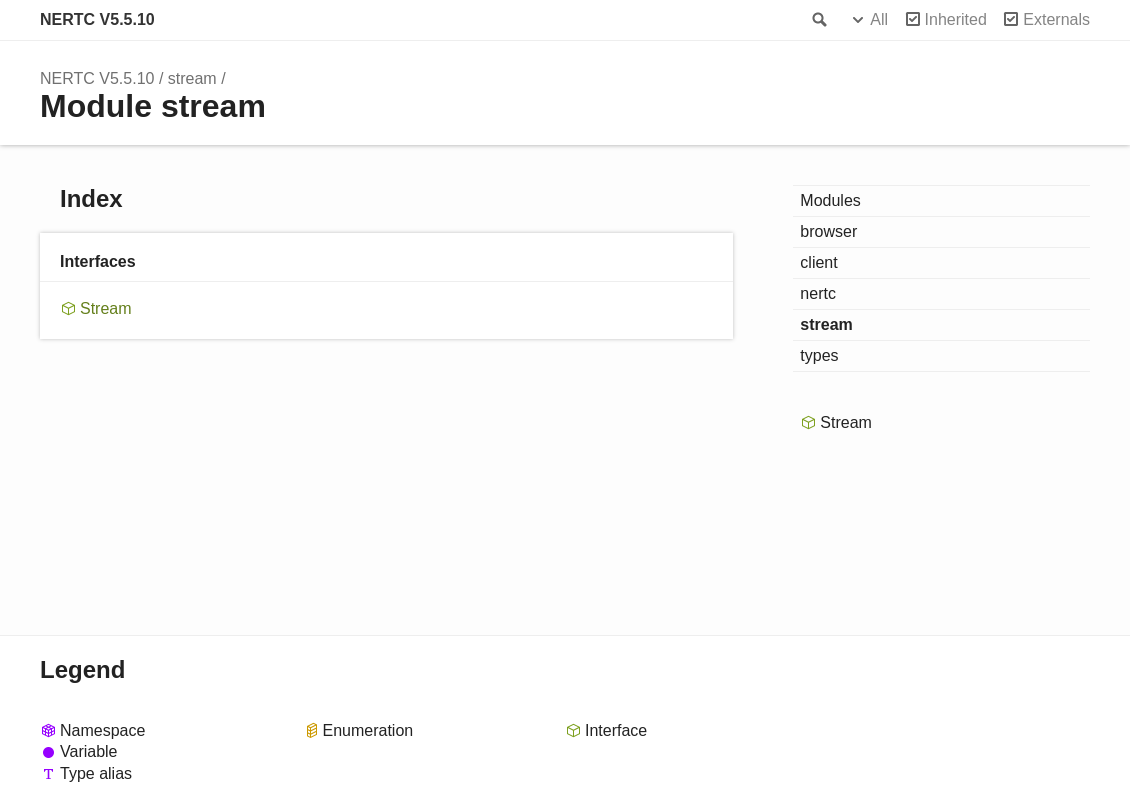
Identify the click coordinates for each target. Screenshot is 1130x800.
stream (192, 78)
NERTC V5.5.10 (97, 19)
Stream (106, 308)
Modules (830, 200)
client (818, 262)
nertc (818, 293)
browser (828, 231)
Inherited (956, 19)
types (819, 355)
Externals (1056, 19)
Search (818, 20)
